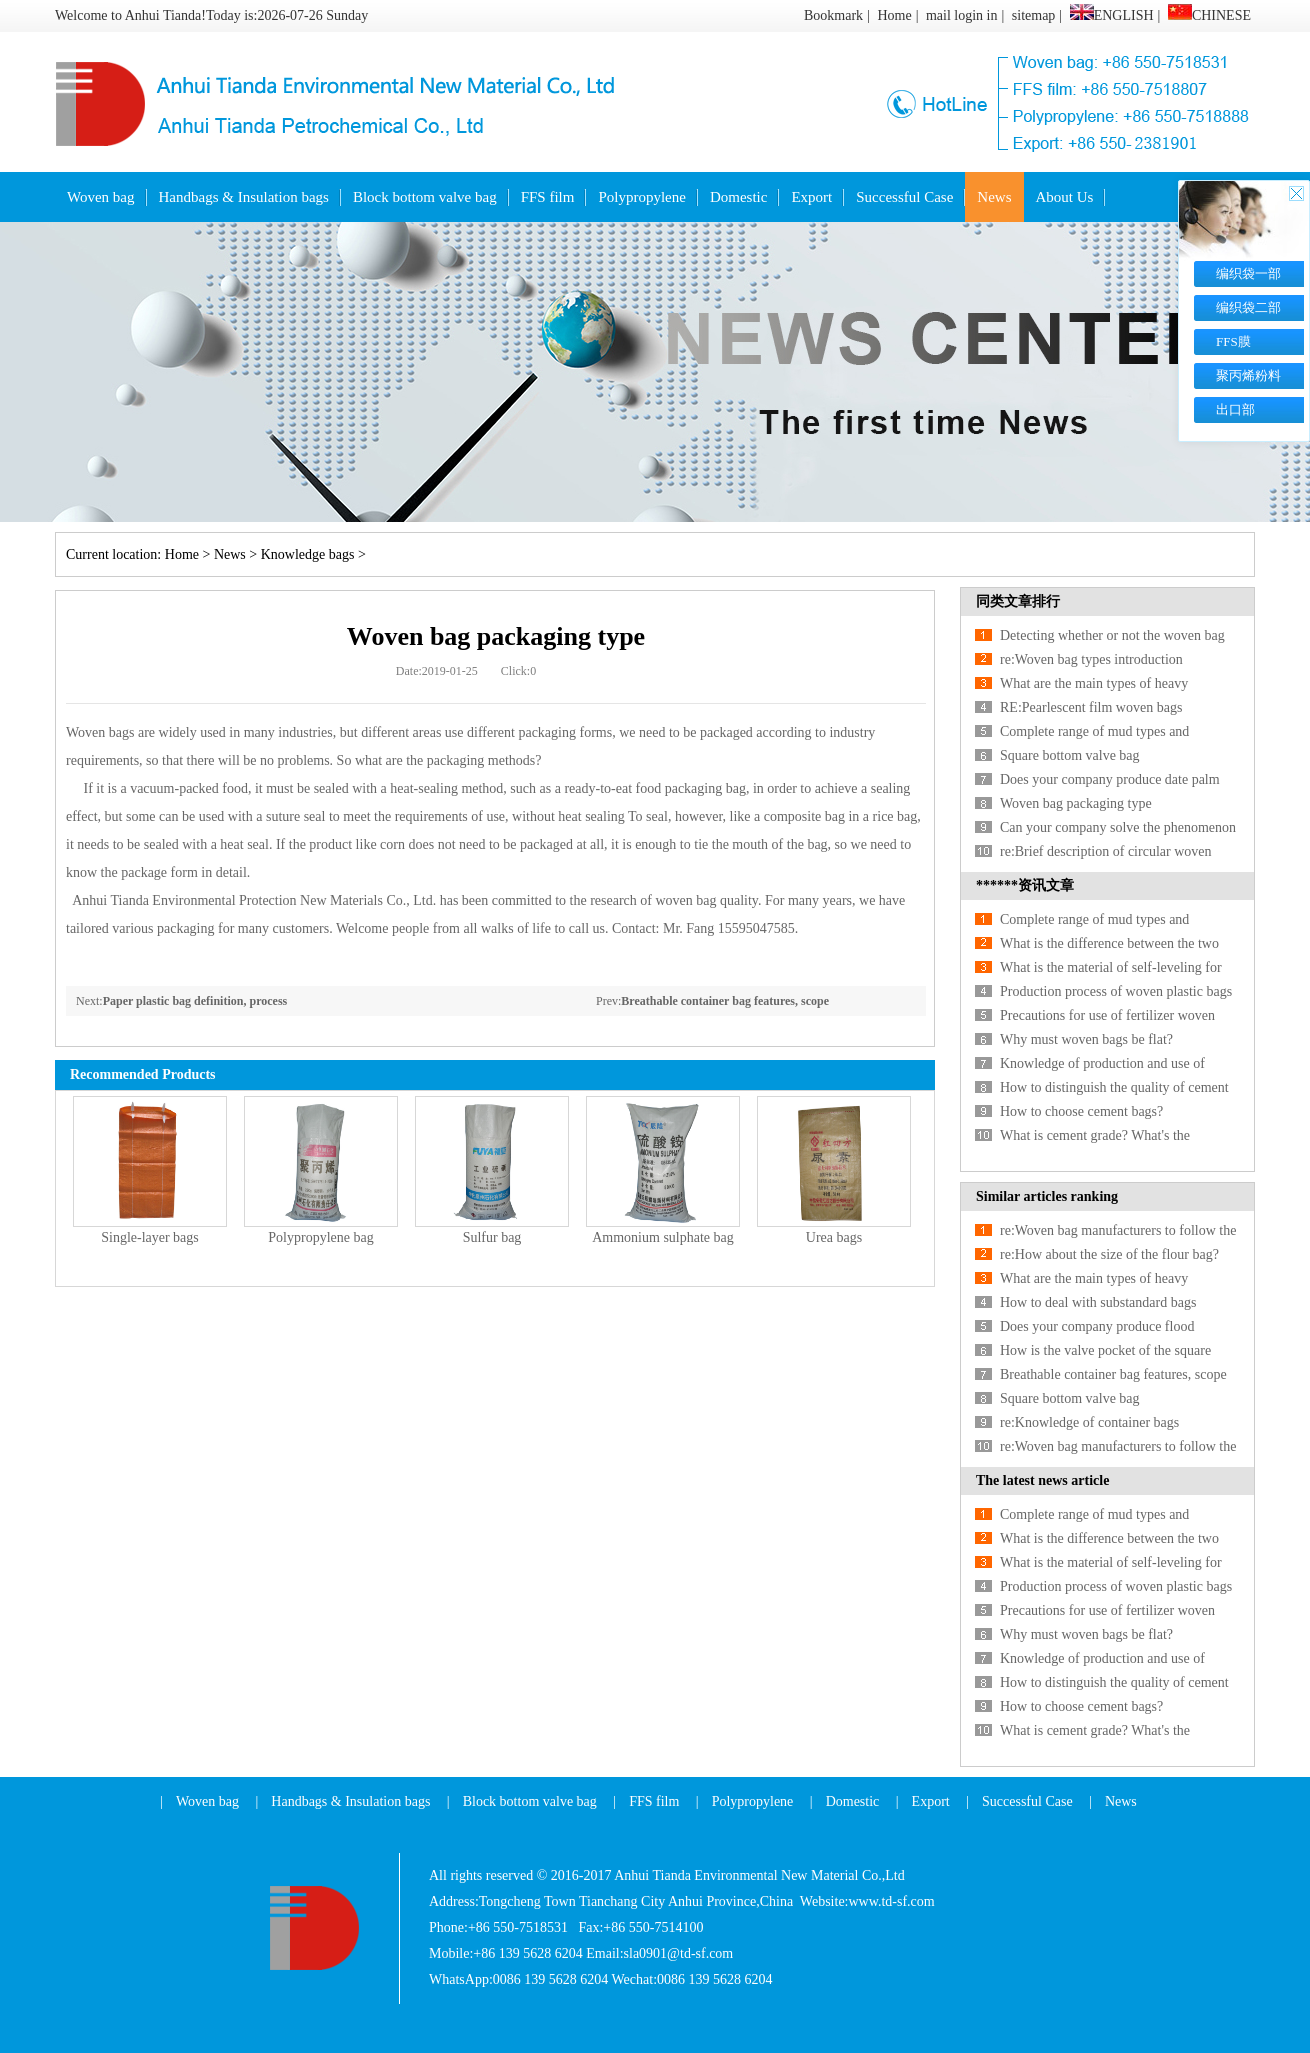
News (994, 197)
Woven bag (101, 197)
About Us (1065, 197)
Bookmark (833, 15)
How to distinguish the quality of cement (1114, 1087)
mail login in (962, 15)
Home (894, 15)
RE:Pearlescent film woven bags (1091, 707)
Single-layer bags (150, 1237)
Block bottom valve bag (425, 197)
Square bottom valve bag (1070, 755)
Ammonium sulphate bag (663, 1237)
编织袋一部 (1248, 273)
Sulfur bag (492, 1237)
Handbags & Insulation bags (244, 197)
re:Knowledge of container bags (1089, 1422)
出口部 (1235, 409)
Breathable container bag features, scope (725, 1001)
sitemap (1034, 15)
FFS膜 (1233, 341)
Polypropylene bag (320, 1237)
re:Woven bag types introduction (1091, 659)
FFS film (548, 197)
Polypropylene (642, 197)
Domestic (739, 197)
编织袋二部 (1248, 307)
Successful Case (904, 197)
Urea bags (834, 1237)
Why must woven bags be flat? (1086, 1039)
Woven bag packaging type (1076, 803)
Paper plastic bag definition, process (195, 1001)
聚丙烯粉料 (1248, 375)
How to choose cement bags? (1081, 1111)
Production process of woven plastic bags (1116, 991)
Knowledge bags (308, 554)
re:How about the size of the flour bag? (1109, 1254)
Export (811, 197)
